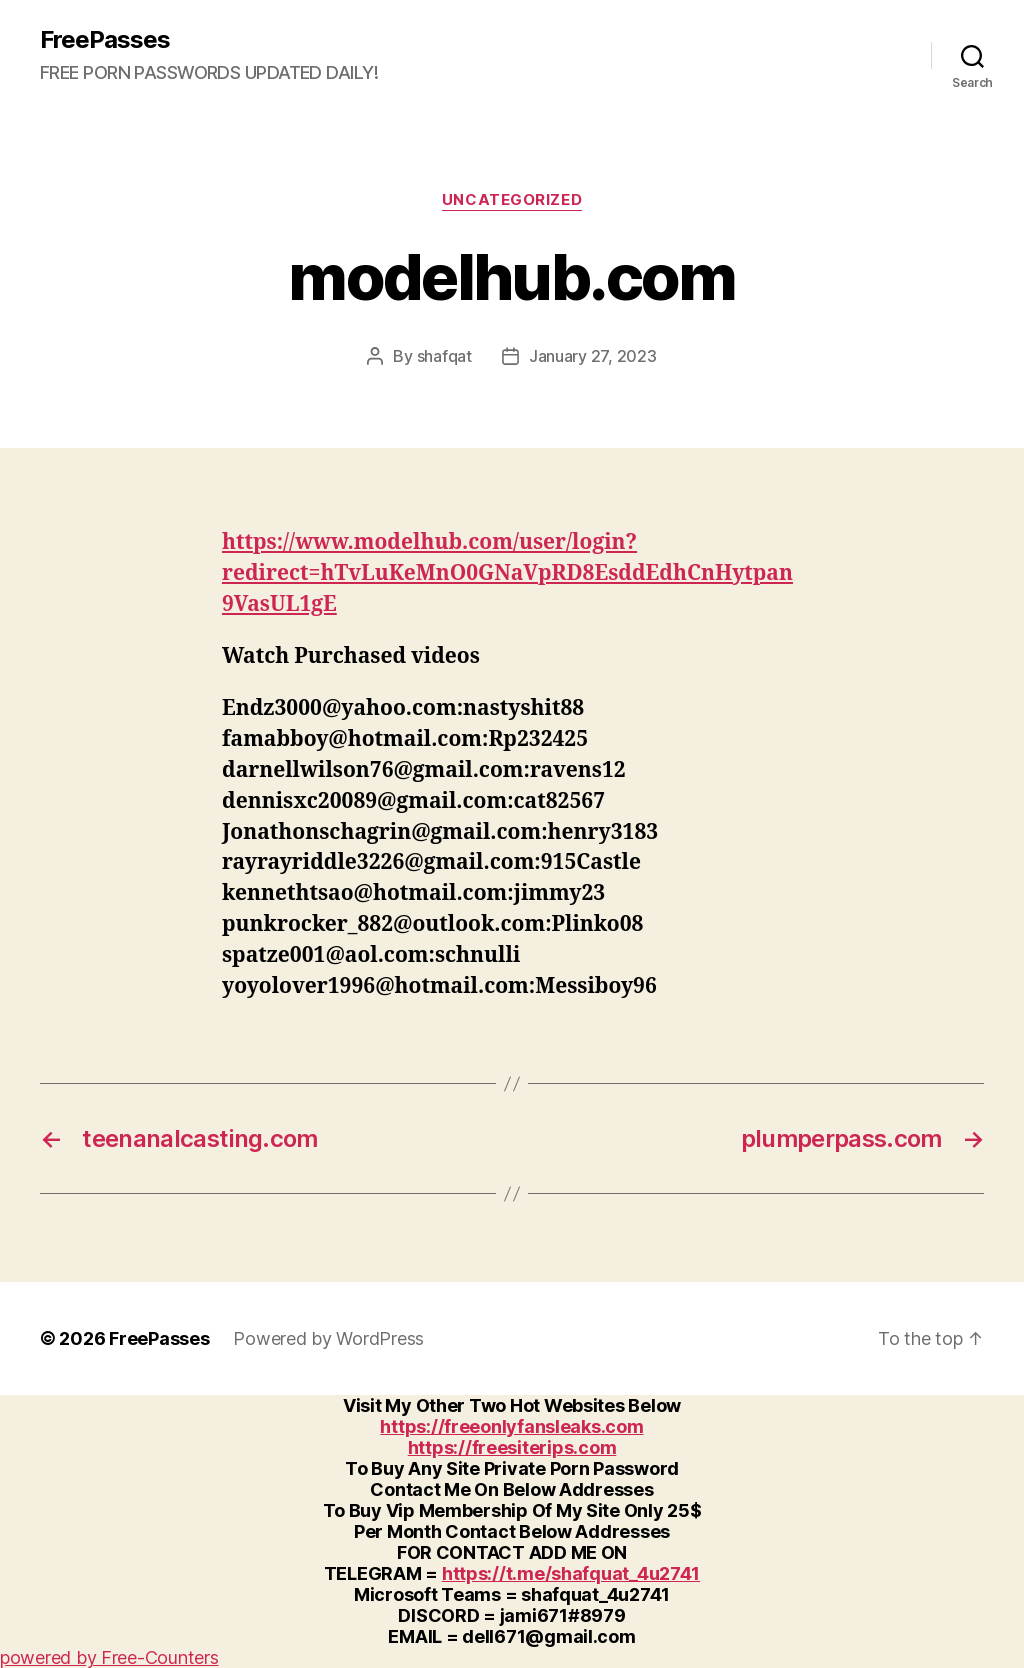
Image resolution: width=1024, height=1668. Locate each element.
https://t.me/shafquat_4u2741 (571, 1573)
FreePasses (105, 40)
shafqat (444, 356)
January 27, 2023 (593, 356)
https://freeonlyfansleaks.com (511, 1426)
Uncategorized (512, 200)
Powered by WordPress (328, 1338)
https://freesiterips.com (512, 1447)
